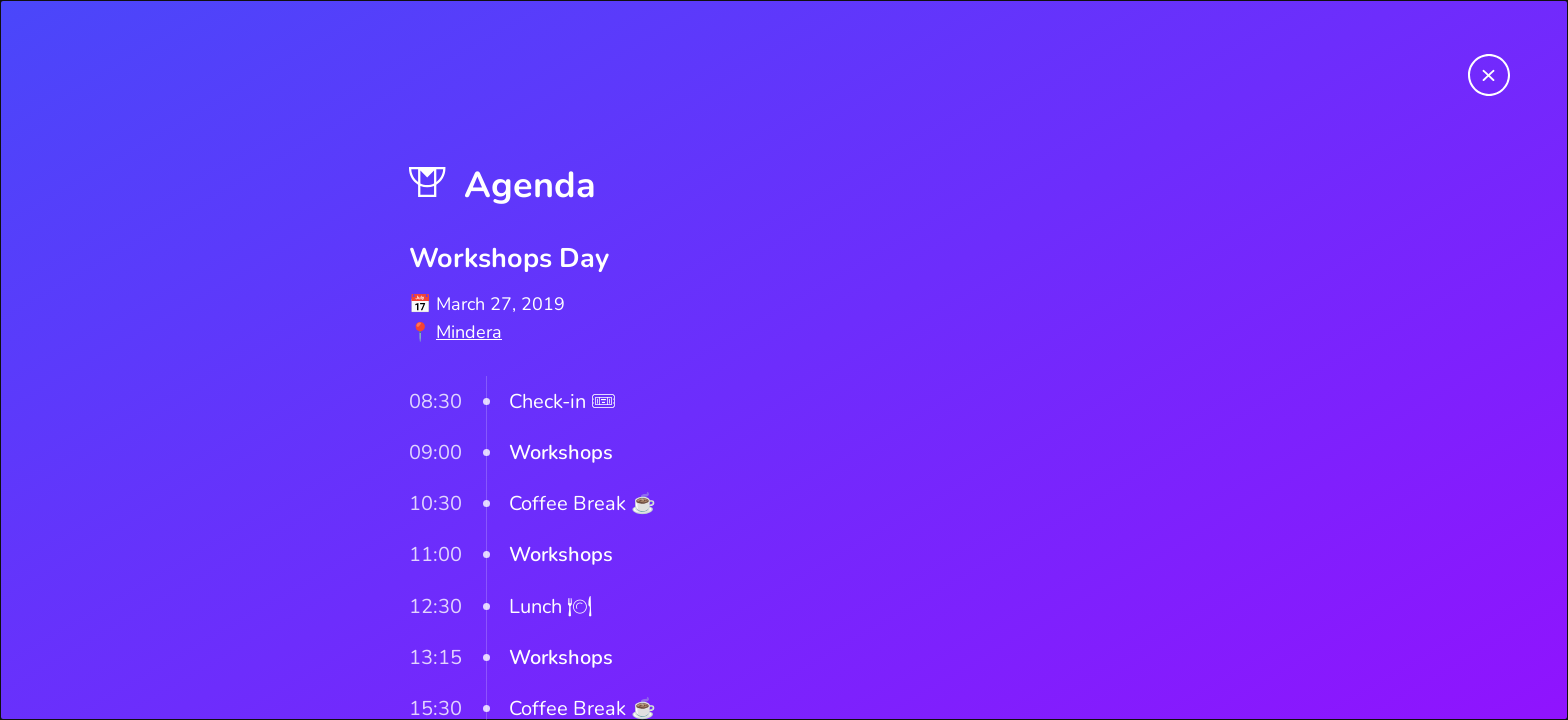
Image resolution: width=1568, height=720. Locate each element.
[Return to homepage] (1489, 79)
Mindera (469, 332)
